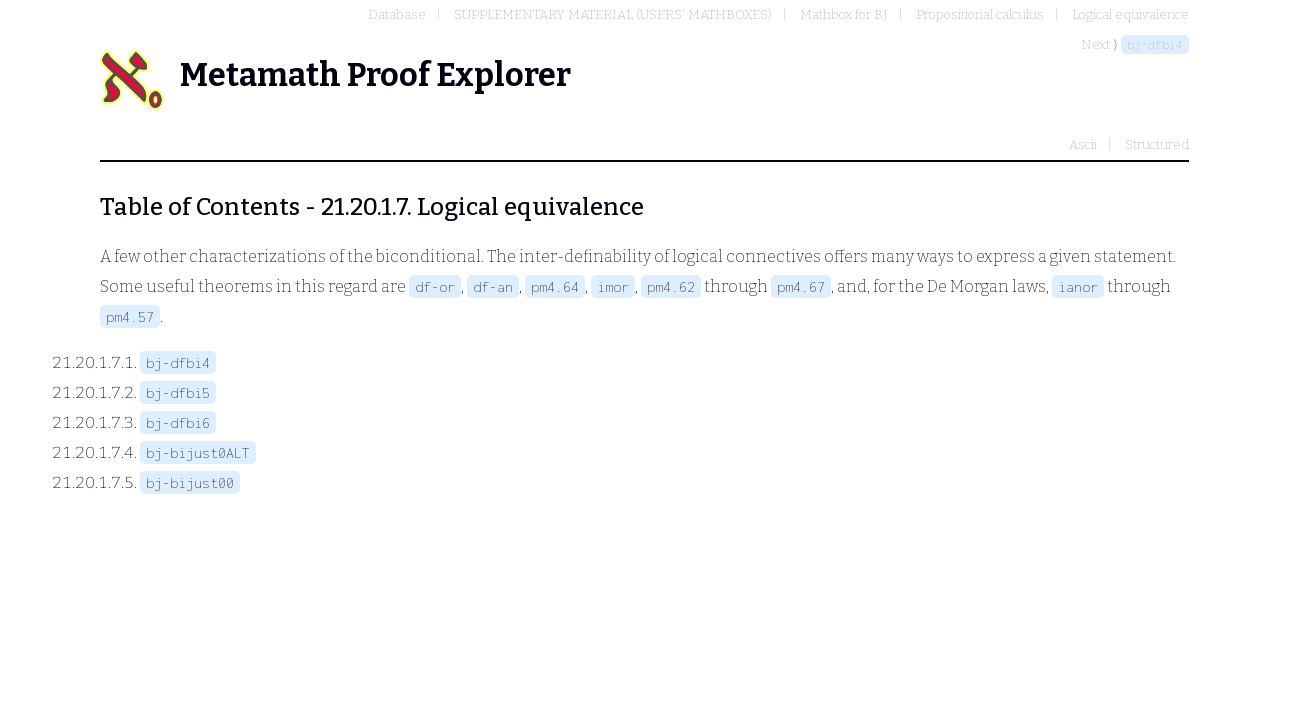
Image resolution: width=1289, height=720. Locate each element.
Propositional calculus (980, 14)
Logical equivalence (1130, 14)
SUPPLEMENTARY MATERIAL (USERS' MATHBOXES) (613, 14)
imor (613, 286)
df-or (435, 286)
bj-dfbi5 (178, 392)
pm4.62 (671, 286)
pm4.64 (555, 286)
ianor (1078, 286)
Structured (1157, 144)
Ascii (1083, 144)
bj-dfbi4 (1155, 44)
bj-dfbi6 (178, 422)
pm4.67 (801, 286)
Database (397, 14)
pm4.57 (130, 316)
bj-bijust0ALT (198, 452)
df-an (493, 286)
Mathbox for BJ (844, 14)
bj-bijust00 (190, 482)
